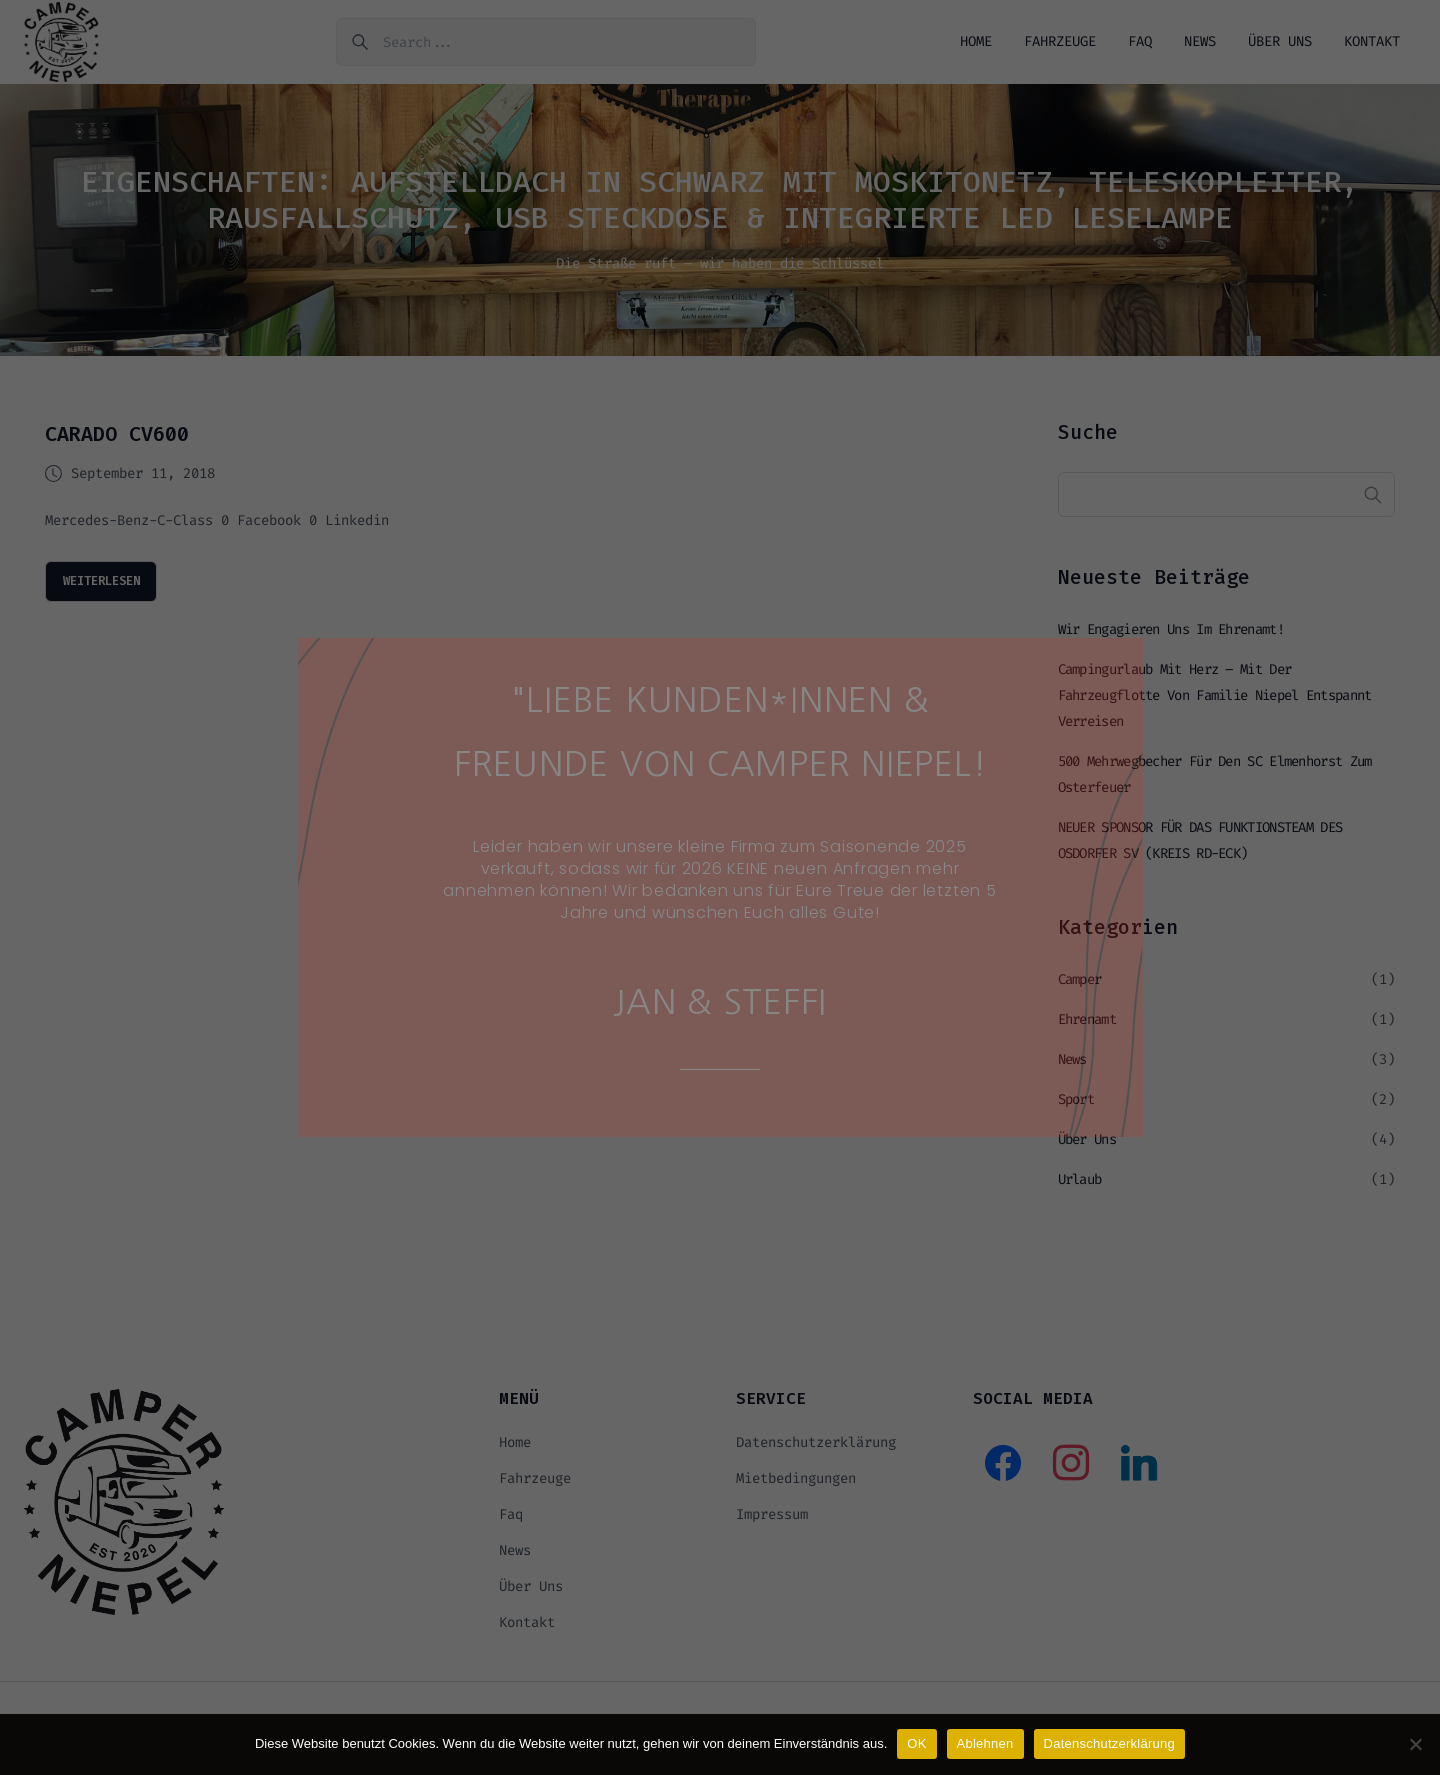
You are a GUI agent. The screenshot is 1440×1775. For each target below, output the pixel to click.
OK (916, 1743)
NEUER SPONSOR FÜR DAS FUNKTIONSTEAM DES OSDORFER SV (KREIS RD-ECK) (1200, 849)
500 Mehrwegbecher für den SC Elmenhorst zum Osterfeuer (1215, 783)
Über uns (1280, 44)
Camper (1080, 988)
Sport (1076, 1108)
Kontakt (1372, 44)
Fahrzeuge (1060, 44)
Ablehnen (985, 1743)
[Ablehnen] (1415, 1744)
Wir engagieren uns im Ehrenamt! (1171, 638)
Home (976, 44)
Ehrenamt (1087, 1028)
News (1200, 44)
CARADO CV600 (117, 440)
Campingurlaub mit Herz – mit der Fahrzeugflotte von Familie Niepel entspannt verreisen (1215, 704)
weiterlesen (110, 587)
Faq (1140, 44)
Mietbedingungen (796, 1487)
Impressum (772, 1523)
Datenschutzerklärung (816, 1451)
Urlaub (1080, 1188)
